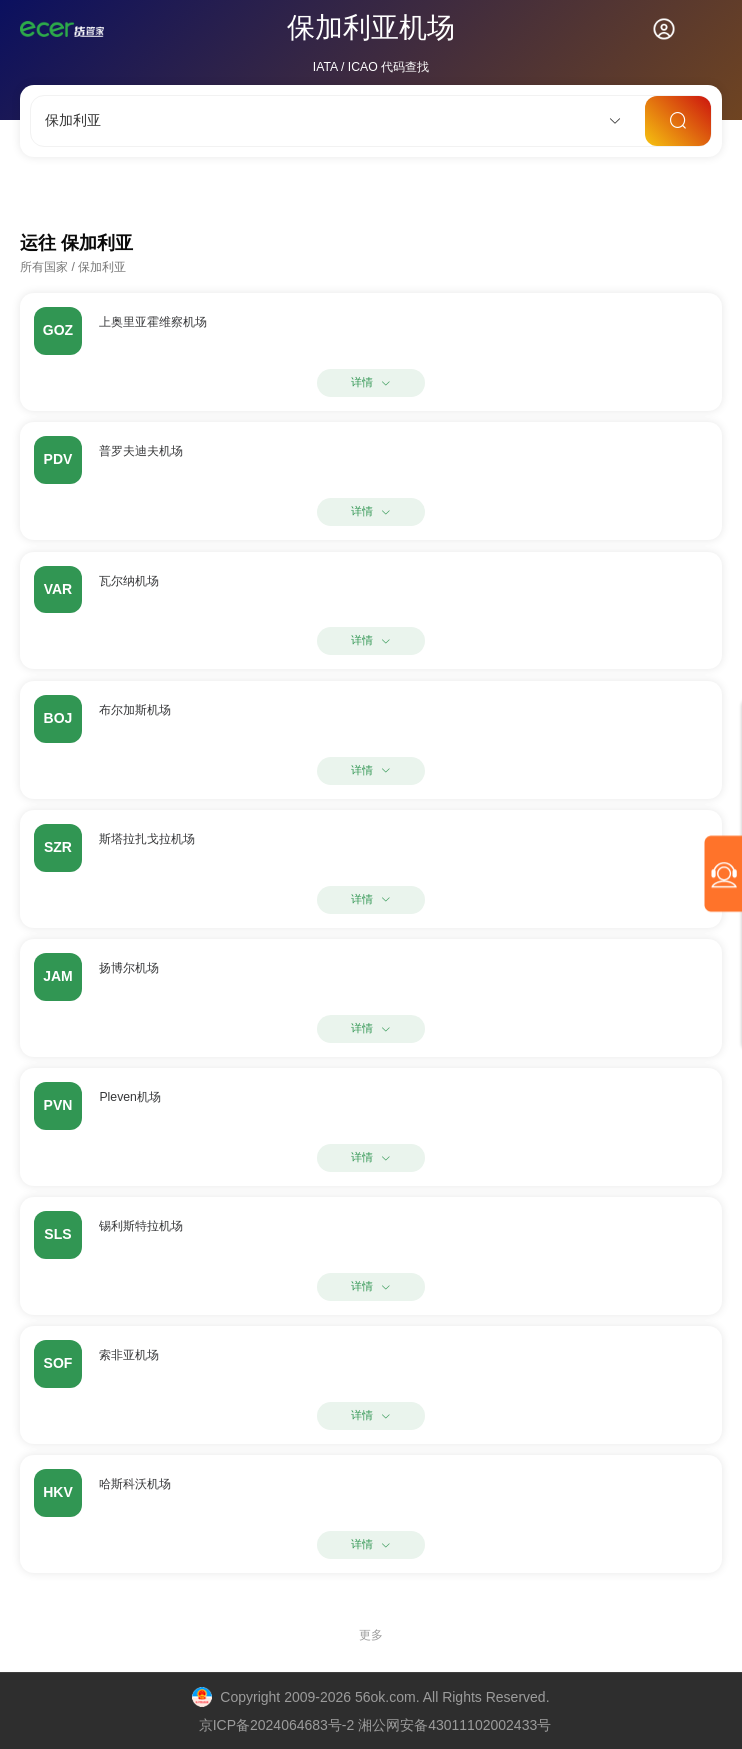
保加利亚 (102, 267)
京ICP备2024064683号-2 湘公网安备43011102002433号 (375, 1725)
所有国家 (44, 267)
